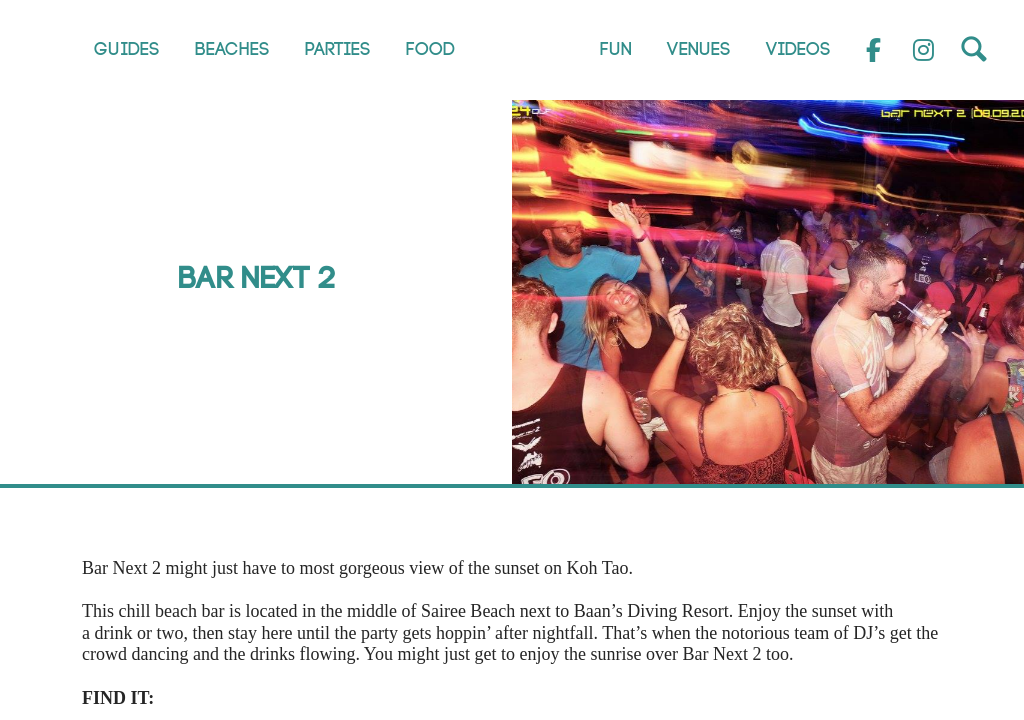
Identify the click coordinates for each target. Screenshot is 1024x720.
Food (430, 49)
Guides (127, 49)
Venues (699, 49)
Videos (798, 49)
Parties (338, 49)
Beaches (232, 49)
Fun (616, 49)
